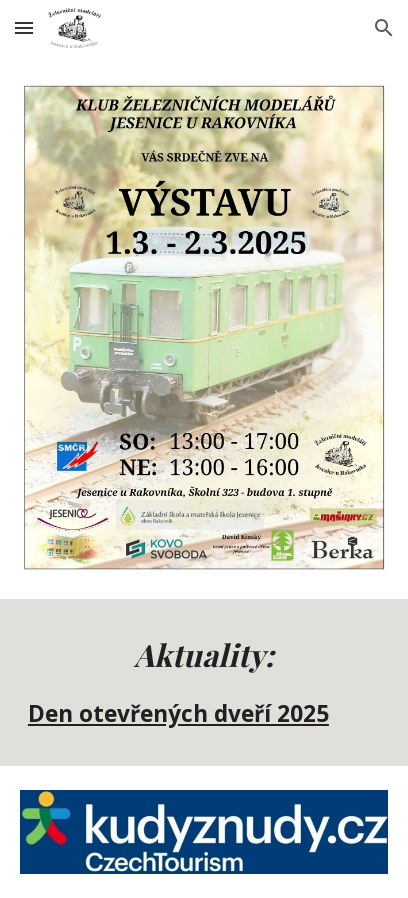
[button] (24, 27)
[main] (204, 682)
